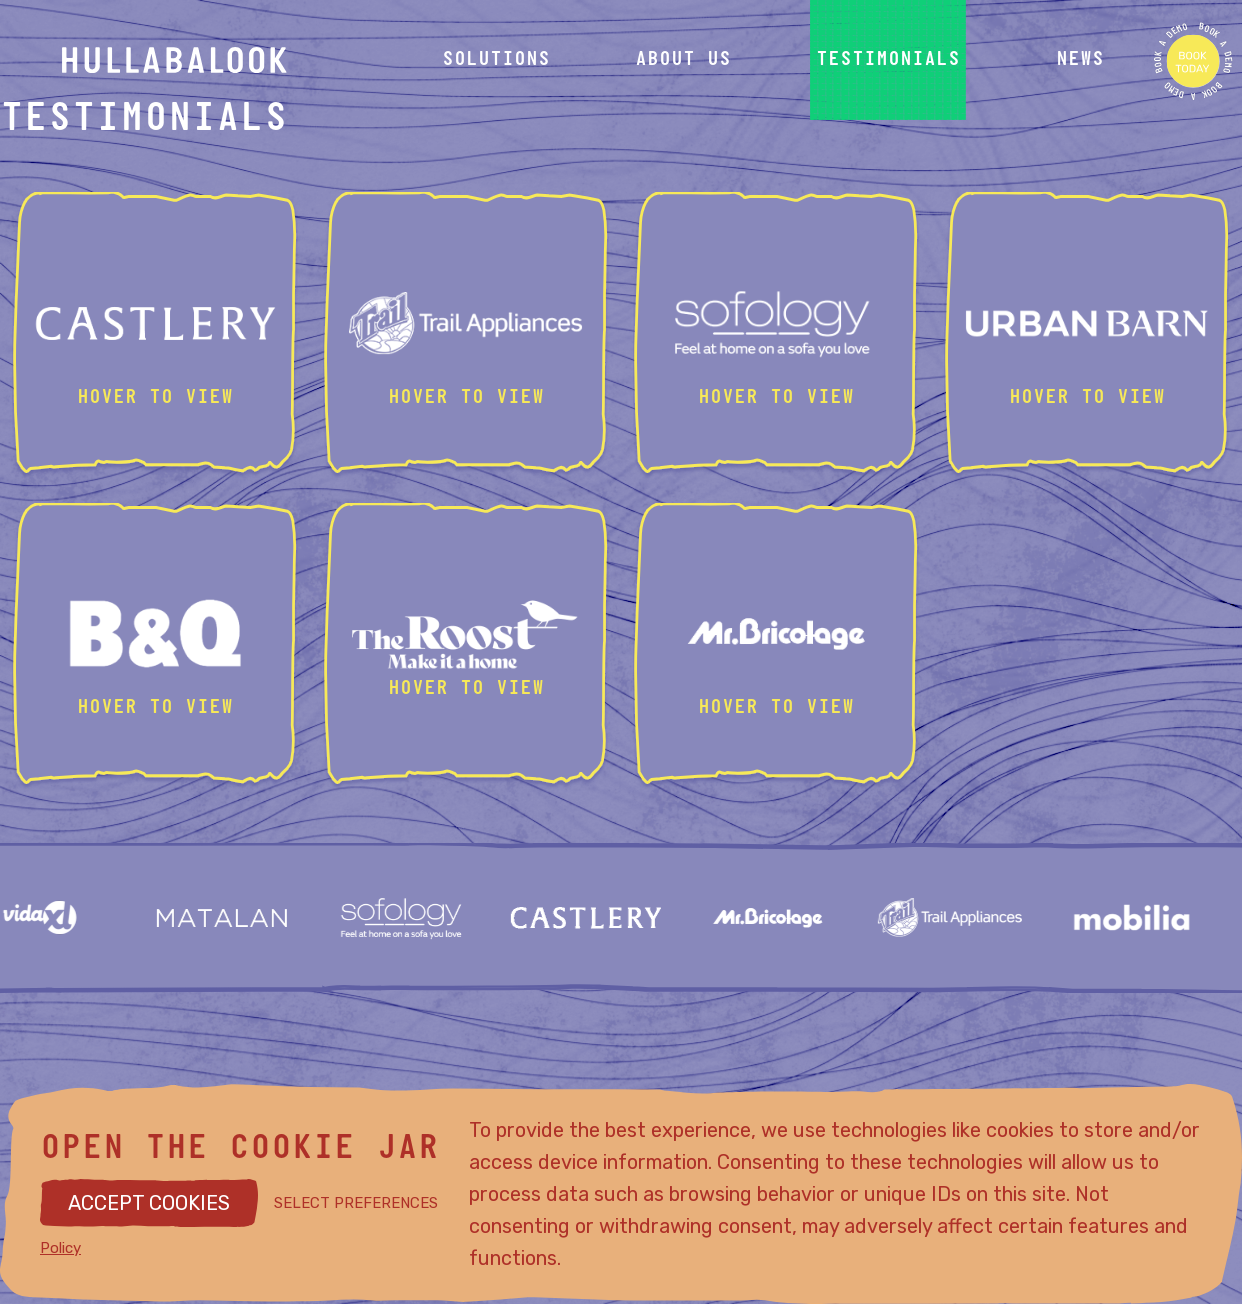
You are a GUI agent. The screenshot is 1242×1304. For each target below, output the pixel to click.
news (1080, 60)
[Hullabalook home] (212, 60)
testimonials (888, 60)
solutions (496, 60)
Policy (60, 1248)
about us (683, 60)
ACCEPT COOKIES (149, 1203)
